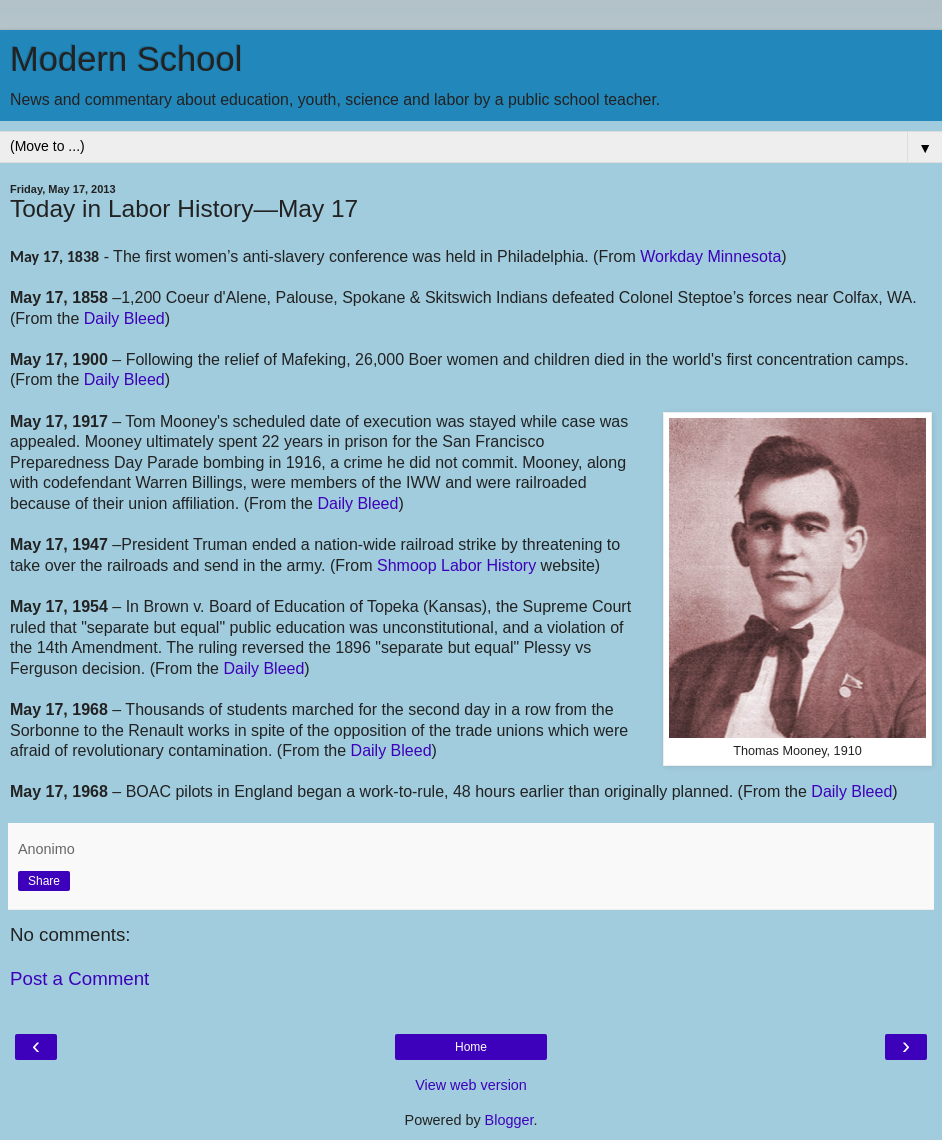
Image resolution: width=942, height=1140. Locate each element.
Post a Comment (79, 978)
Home (471, 1047)
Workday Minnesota (710, 256)
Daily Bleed (124, 318)
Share (44, 881)
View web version (471, 1085)
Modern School (126, 59)
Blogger (509, 1120)
